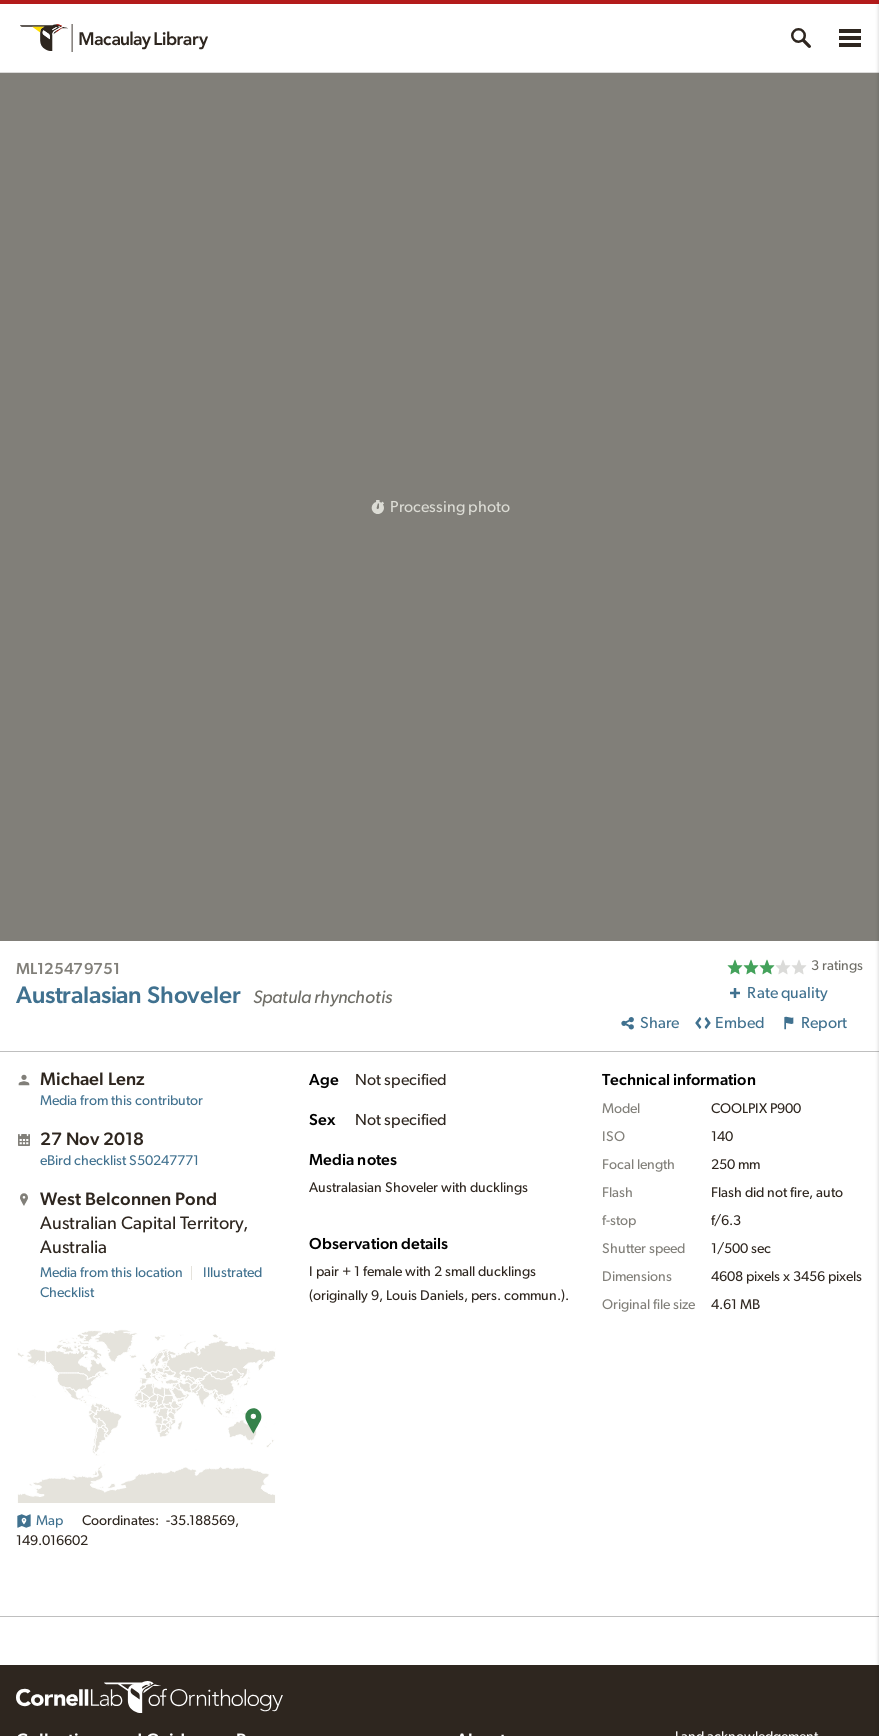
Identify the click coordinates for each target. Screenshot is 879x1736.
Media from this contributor (121, 1101)
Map (39, 1521)
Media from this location (111, 1273)
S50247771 (119, 1161)
